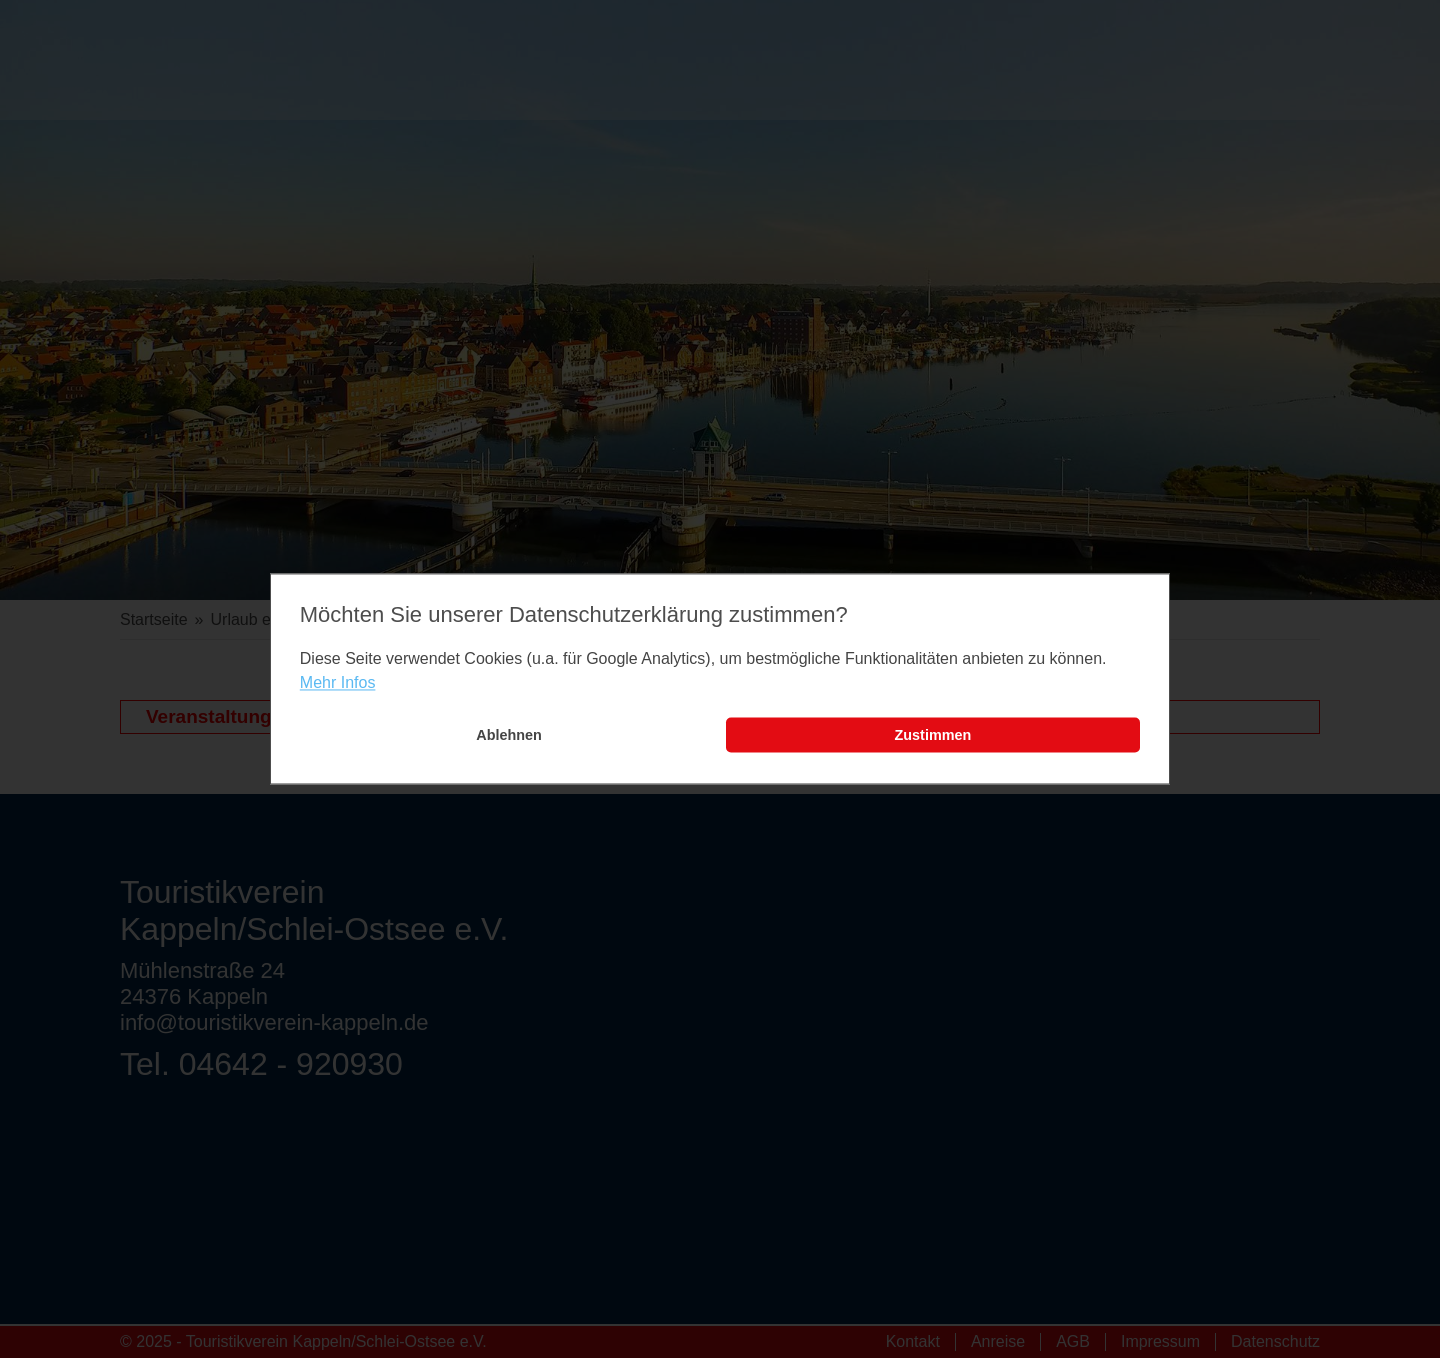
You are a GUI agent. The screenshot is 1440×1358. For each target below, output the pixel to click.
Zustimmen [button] (933, 735)
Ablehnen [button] (509, 735)
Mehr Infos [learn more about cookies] (338, 682)
